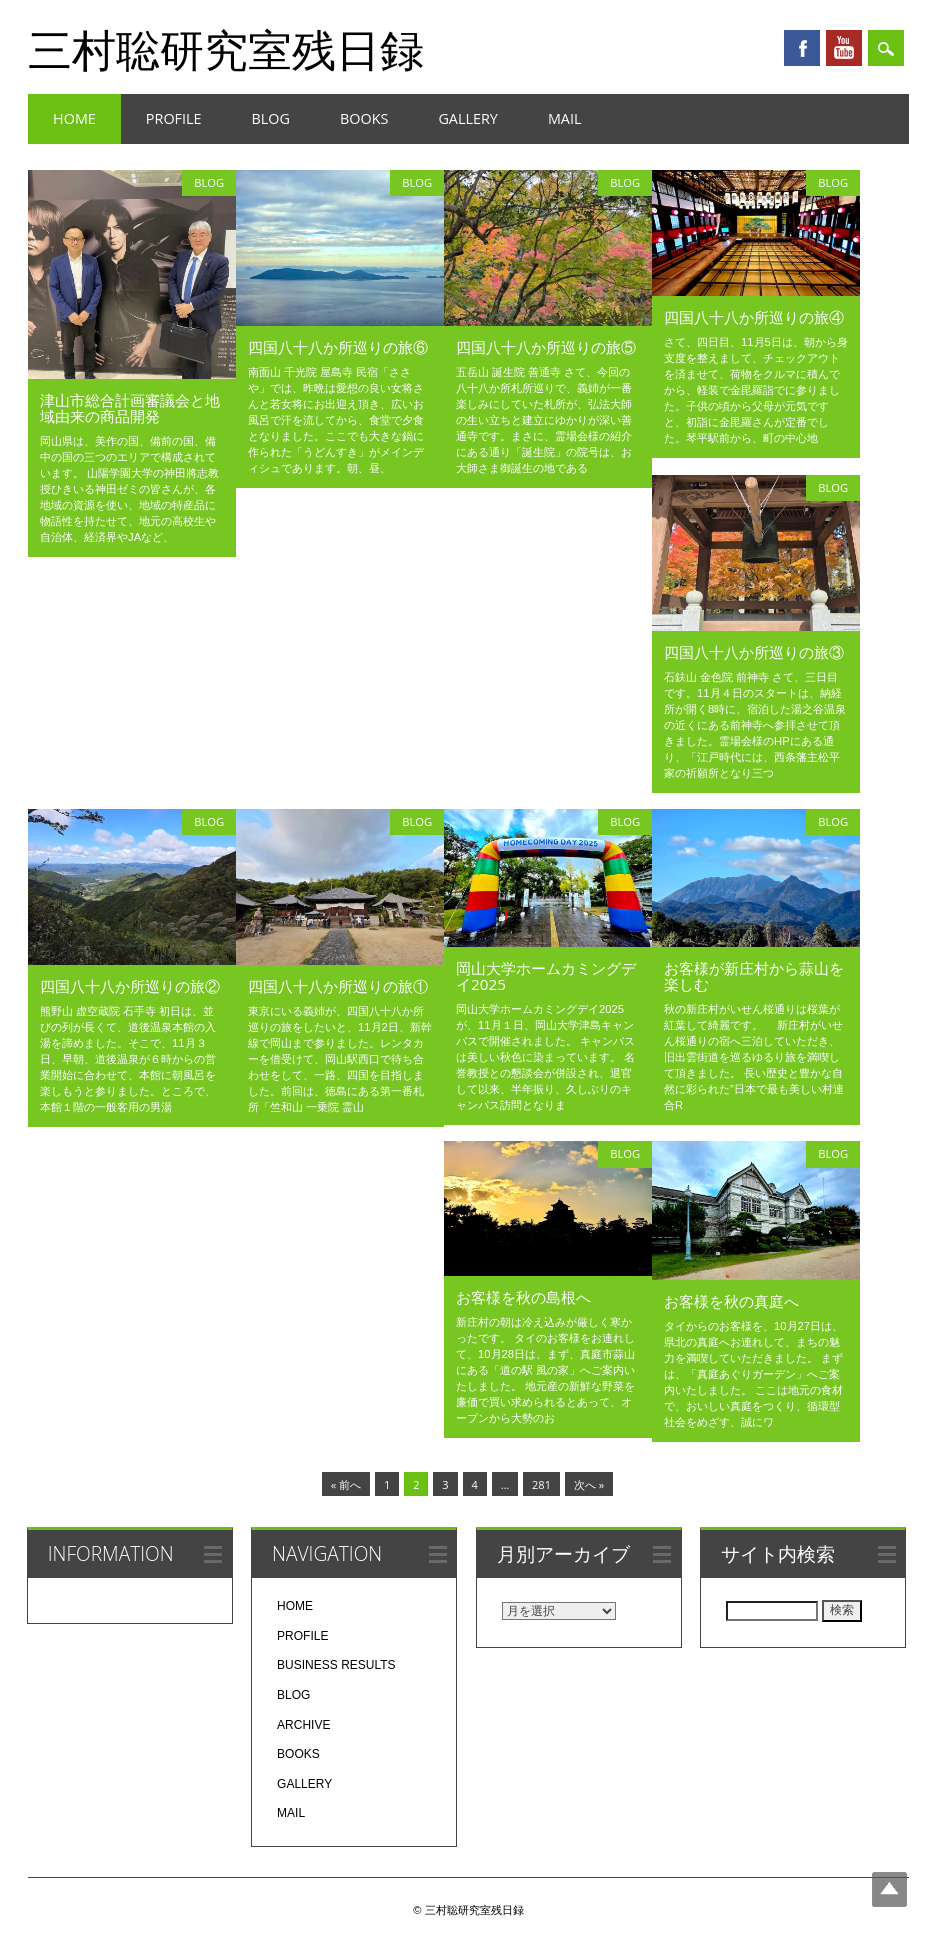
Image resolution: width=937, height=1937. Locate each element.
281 (541, 1484)
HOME (74, 118)
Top (889, 1889)
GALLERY (468, 118)
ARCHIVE (303, 1725)
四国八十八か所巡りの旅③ (754, 652)
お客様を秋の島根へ (523, 1297)
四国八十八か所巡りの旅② (130, 986)
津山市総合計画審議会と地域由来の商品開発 (130, 408)
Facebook (802, 48)
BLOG (271, 118)
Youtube (844, 48)
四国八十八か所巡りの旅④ (754, 317)
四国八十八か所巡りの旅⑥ (338, 347)
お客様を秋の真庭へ (731, 1301)
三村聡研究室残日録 (226, 49)
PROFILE (174, 118)
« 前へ (346, 1484)
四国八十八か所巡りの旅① (338, 986)
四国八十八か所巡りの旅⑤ (546, 347)
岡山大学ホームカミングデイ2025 (546, 976)
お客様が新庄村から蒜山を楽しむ (754, 976)
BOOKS (364, 118)
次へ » (589, 1484)
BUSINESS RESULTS (336, 1665)
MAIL (565, 118)
